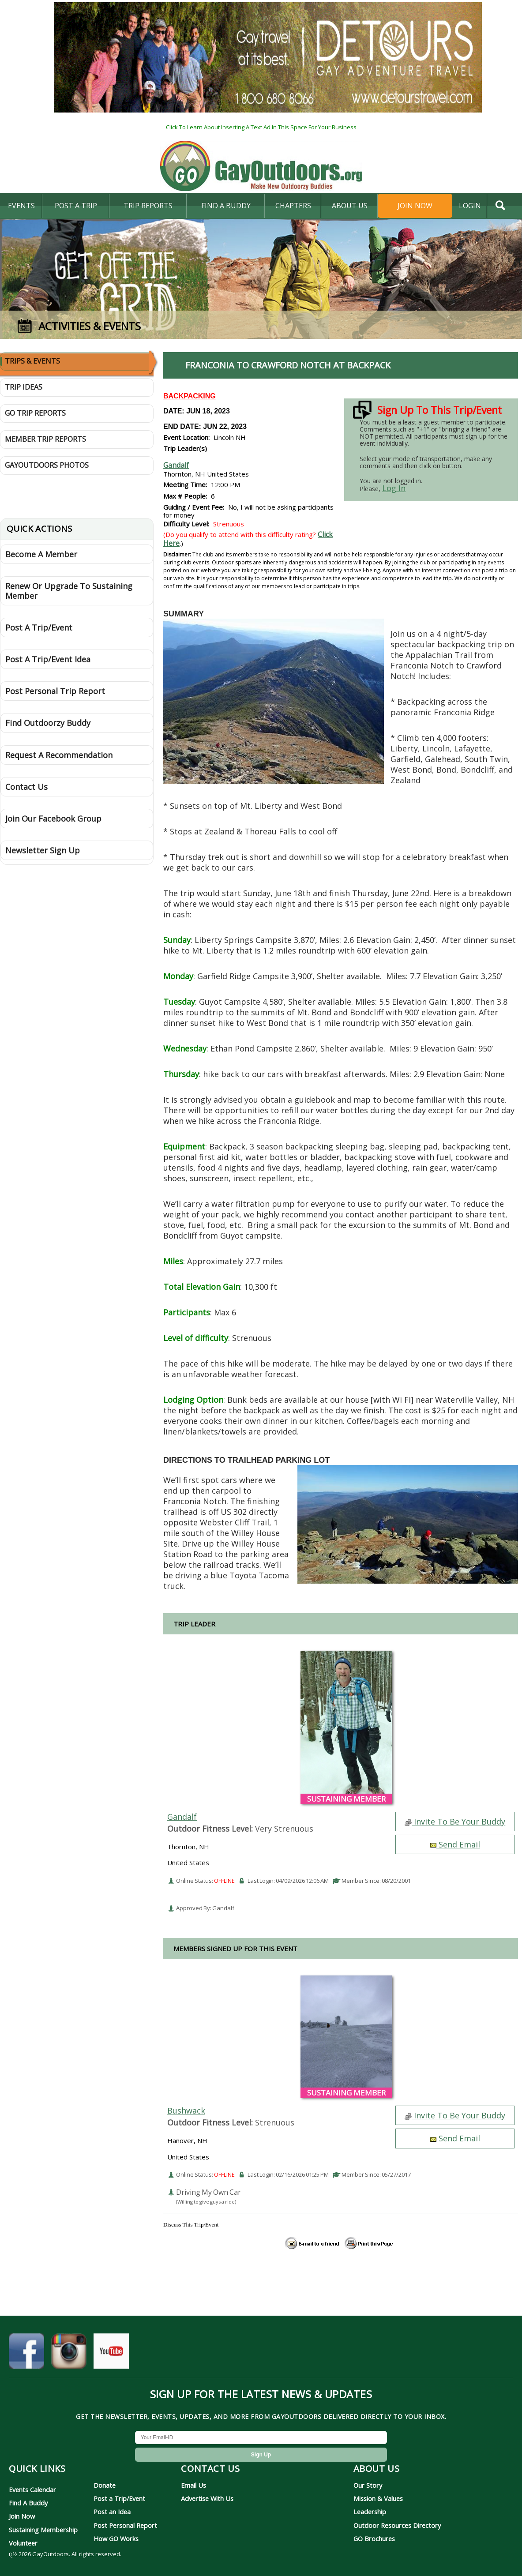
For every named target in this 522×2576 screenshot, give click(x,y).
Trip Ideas (23, 387)
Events (21, 205)
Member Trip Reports (45, 439)
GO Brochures (374, 2538)
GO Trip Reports (35, 413)
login (470, 205)
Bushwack (186, 2110)
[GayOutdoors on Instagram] (68, 2354)
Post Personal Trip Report (55, 691)
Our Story (367, 2485)
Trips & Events (32, 361)
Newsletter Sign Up (42, 850)
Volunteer (23, 2542)
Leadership (369, 2511)
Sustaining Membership (43, 2529)
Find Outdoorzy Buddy (47, 722)
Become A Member (41, 554)
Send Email (455, 1844)
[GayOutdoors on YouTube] (111, 2354)
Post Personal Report (125, 2525)
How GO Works (116, 2538)
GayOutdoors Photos (47, 465)
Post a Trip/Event (119, 2498)
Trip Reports (148, 205)
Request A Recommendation (59, 755)
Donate (105, 2485)
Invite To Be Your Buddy (455, 1821)
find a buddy (226, 205)
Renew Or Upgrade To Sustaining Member (68, 591)
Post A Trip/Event (38, 627)
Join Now (415, 205)
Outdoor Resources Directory (397, 2525)
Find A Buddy (28, 2502)
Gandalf (176, 465)
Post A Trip (76, 205)
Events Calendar (32, 2489)
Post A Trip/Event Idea (47, 659)
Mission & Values (378, 2498)
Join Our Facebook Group (53, 818)
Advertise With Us (207, 2498)
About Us (350, 205)
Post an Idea (112, 2511)
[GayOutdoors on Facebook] (26, 2354)
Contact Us (26, 786)
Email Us (193, 2485)
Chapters (293, 205)
